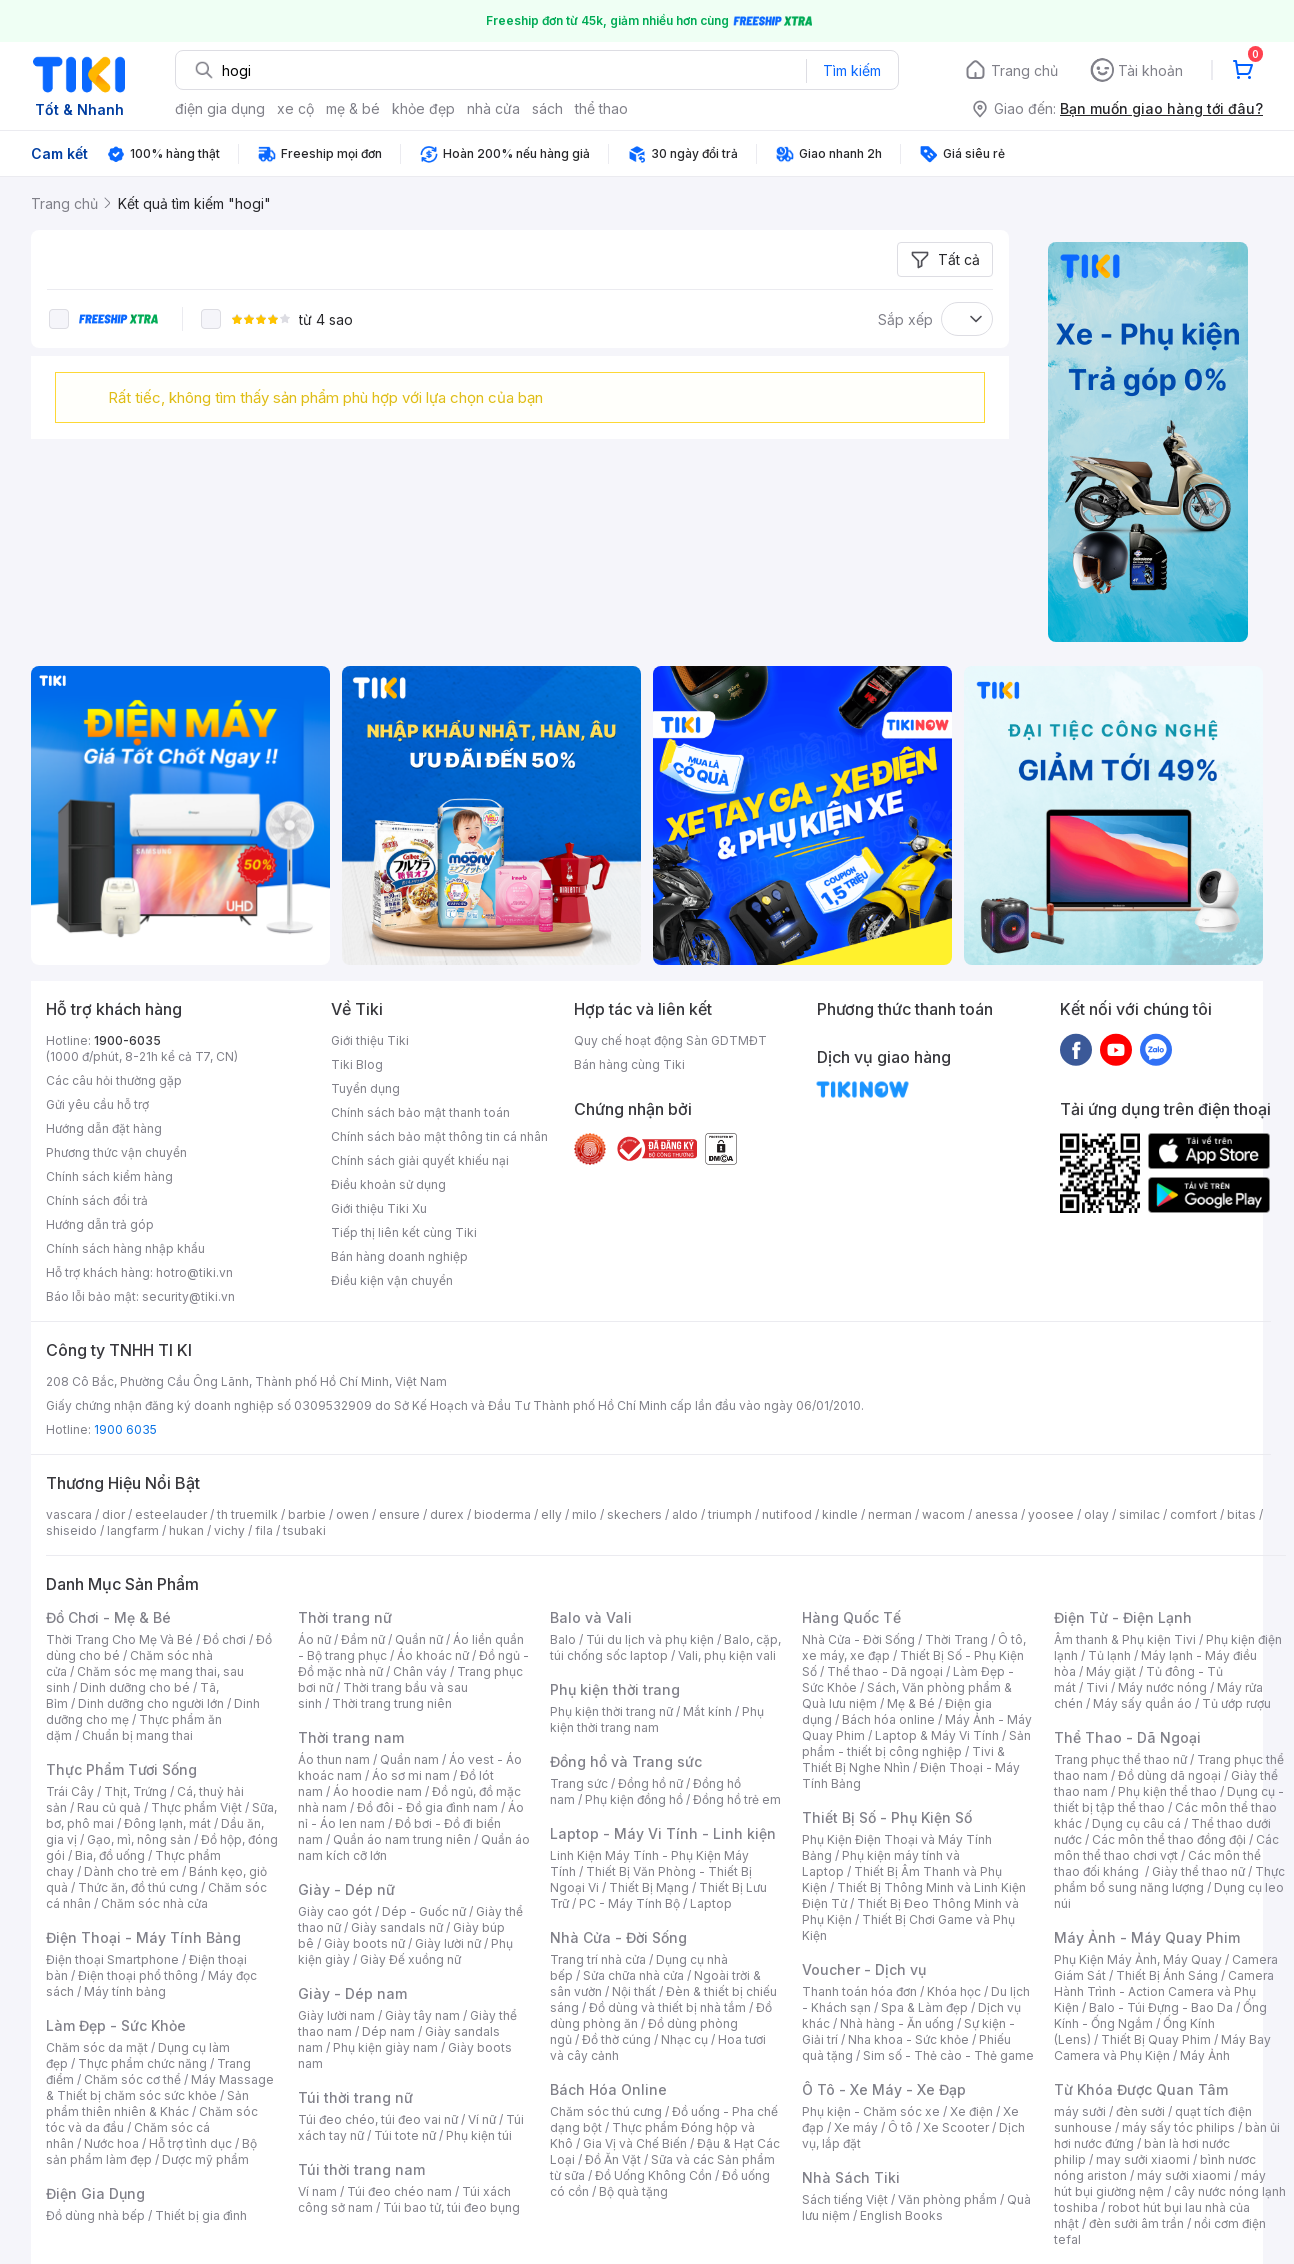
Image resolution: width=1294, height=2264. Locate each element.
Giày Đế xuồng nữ (410, 1959)
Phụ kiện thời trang (615, 1689)
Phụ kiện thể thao (1167, 1791)
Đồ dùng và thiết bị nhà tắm (667, 2007)
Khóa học (954, 1991)
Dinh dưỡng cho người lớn (151, 1703)
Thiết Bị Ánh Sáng (1167, 1975)
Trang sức (579, 1783)
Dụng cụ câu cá (1136, 1823)
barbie (307, 1514)
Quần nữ (419, 1639)
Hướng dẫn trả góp (100, 1224)
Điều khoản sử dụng (388, 1184)
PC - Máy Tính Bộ (629, 1903)
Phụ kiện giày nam (385, 2047)
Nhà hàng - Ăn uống (897, 2023)
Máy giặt (1111, 1671)
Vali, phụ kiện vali (727, 1655)
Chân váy (420, 1671)
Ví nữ (482, 2119)
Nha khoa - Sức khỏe (908, 2039)
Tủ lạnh (1109, 1655)
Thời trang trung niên (392, 1703)
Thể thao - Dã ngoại (885, 1671)
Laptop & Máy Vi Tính (937, 1735)
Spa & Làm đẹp (924, 2007)
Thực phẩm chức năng (142, 2063)
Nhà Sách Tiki (851, 2177)
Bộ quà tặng (633, 2191)
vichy (229, 1530)
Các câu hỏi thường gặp (114, 1080)
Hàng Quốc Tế (851, 1617)
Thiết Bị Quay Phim (1156, 2039)
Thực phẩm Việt (196, 1807)
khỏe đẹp (423, 108)
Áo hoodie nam (377, 1791)
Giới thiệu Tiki (370, 1040)
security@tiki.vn (188, 1296)
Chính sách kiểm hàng (109, 1176)
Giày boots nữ (364, 1943)
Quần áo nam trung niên (402, 1839)
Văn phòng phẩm (947, 2199)
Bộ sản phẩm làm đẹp (151, 2151)
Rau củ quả (109, 1807)
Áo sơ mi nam (411, 1775)
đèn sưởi (1140, 2111)
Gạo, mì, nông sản (139, 1839)
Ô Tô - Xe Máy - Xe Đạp (884, 2089)
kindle (840, 1514)
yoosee (1051, 1514)
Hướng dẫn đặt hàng (104, 1128)
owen (352, 1514)
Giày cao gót (335, 1911)
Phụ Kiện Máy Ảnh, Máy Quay (1138, 1959)
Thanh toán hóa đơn (859, 1991)
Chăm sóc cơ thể (132, 2079)
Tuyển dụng (365, 1088)
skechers (634, 1514)
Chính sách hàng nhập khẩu (125, 1248)
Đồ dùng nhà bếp (95, 2215)
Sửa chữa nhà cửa (633, 1975)
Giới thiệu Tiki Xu (379, 1208)
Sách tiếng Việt (845, 2199)
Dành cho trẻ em (131, 1871)
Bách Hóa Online (608, 2089)
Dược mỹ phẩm (205, 2159)
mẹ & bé (353, 108)
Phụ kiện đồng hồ (634, 1799)
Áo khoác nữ (433, 1655)
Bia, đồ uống (110, 1855)
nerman (890, 1514)
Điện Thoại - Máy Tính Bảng (143, 1937)
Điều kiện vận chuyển (392, 1280)
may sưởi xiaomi (1143, 2159)
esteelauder (171, 1514)
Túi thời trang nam (361, 2169)
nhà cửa (493, 108)
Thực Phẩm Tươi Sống (121, 1769)
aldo (685, 1514)
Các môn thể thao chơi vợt (1166, 1847)
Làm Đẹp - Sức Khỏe (116, 2025)
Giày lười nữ (448, 1943)
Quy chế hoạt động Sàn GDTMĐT (670, 1040)
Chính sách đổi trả (97, 1200)
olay (1096, 1514)
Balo (563, 1639)
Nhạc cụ (684, 2039)
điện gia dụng (220, 108)
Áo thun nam (334, 1759)
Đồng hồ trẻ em (737, 1799)
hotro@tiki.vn (194, 1272)
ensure (399, 1514)
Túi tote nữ (405, 2135)
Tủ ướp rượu (1236, 1703)
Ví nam (317, 2191)
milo (584, 1514)
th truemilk (247, 1514)
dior (113, 1514)
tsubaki (304, 1530)
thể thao (601, 108)
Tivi (1097, 1687)
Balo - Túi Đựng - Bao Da (1161, 2007)
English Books (901, 2215)
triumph (730, 1514)
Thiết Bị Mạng (649, 1887)
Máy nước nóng (1162, 1687)
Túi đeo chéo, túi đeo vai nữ (378, 2119)
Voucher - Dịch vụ (864, 1969)
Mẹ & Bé (911, 1703)
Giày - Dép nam (352, 1993)
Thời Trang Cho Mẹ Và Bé (119, 1639)
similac (1139, 1514)
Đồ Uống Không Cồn (653, 2175)
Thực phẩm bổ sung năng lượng (1169, 1879)
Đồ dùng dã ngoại (1169, 1775)
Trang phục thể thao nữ (1120, 1759)
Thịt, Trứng (135, 1791)
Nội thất (634, 1991)
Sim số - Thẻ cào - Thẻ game (948, 2055)
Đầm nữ (363, 1639)
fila (264, 1530)
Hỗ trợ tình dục (190, 2143)
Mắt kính (707, 1711)
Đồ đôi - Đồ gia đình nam (427, 1807)
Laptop (711, 1903)
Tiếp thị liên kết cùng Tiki (404, 1232)
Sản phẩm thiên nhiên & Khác (147, 2103)
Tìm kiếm (852, 70)
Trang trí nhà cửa (598, 1959)
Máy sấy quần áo (1142, 1703)
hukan (186, 1530)
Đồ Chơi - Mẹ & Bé (108, 1617)
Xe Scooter (956, 2127)
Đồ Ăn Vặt (613, 2159)
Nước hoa (111, 2143)
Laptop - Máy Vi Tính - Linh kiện (663, 1833)
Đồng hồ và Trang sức (626, 1761)
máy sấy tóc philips (1178, 2127)
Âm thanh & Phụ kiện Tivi (1125, 1639)
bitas (1241, 1514)
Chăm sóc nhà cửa (154, 1903)
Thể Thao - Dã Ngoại (1127, 1737)
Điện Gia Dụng (95, 2193)
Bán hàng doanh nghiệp (399, 1256)
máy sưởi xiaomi (1184, 2175)
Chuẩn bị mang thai (137, 1735)
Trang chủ (1024, 70)
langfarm (133, 1530)
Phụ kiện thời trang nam (657, 1719)
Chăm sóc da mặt (97, 2047)
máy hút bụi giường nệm (1160, 2183)
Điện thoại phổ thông (138, 1975)
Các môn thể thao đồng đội (1169, 1839)
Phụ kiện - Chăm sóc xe (871, 2111)
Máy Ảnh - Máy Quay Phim (1147, 1937)
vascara (69, 1514)
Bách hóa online (888, 1719)
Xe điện (971, 2111)
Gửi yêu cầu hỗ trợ (97, 1104)
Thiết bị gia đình (201, 2215)
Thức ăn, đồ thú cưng (138, 1887)
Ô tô (900, 2127)
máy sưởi (1080, 2111)
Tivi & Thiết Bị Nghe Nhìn (903, 1759)
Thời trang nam (351, 1737)
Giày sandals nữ (397, 1927)
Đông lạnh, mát (167, 1823)
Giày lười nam (336, 2015)
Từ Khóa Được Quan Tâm (1141, 2089)
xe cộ (295, 108)
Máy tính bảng (125, 1991)
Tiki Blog (357, 1064)
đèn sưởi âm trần (1136, 2223)
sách (547, 108)
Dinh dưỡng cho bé (135, 1687)
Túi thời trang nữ (355, 2097)
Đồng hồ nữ (650, 1783)
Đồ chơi (224, 1639)
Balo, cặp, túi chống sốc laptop (665, 1647)
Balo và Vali (591, 1617)
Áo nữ (314, 1639)
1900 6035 (125, 1429)
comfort (1193, 1514)
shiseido (71, 1530)
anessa (996, 1514)
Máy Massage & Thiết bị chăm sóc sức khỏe (160, 2087)
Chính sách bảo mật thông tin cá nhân (439, 1136)
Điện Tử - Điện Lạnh (1123, 1617)
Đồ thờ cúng (616, 2039)
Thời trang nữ (345, 1617)
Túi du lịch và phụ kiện (650, 1639)
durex (447, 1514)
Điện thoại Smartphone (112, 1959)
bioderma (502, 1514)
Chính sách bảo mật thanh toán (420, 1112)
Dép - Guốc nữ (424, 1911)
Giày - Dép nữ (346, 1889)
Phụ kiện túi (479, 2135)
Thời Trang (956, 1639)
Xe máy (856, 2127)
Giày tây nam (422, 2015)
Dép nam (388, 2031)
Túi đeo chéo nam (399, 2191)
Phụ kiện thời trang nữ (611, 1711)
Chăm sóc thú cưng (606, 2111)
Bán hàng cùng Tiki (629, 1064)
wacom (943, 1514)
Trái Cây (70, 1791)
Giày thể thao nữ (1198, 1871)
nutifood (787, 1514)
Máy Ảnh (1205, 2055)
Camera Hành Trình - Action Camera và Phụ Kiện (1164, 1991)
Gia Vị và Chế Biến (635, 2143)
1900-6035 (127, 1040)
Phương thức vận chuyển (116, 1152)
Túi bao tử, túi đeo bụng (451, 2207)
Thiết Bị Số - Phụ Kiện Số (887, 1817)
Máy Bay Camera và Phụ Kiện (1162, 2047)
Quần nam (409, 1759)
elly (551, 1514)
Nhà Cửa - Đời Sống (618, 1937)
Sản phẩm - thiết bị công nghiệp (916, 1743)
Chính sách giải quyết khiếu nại (420, 1160)
